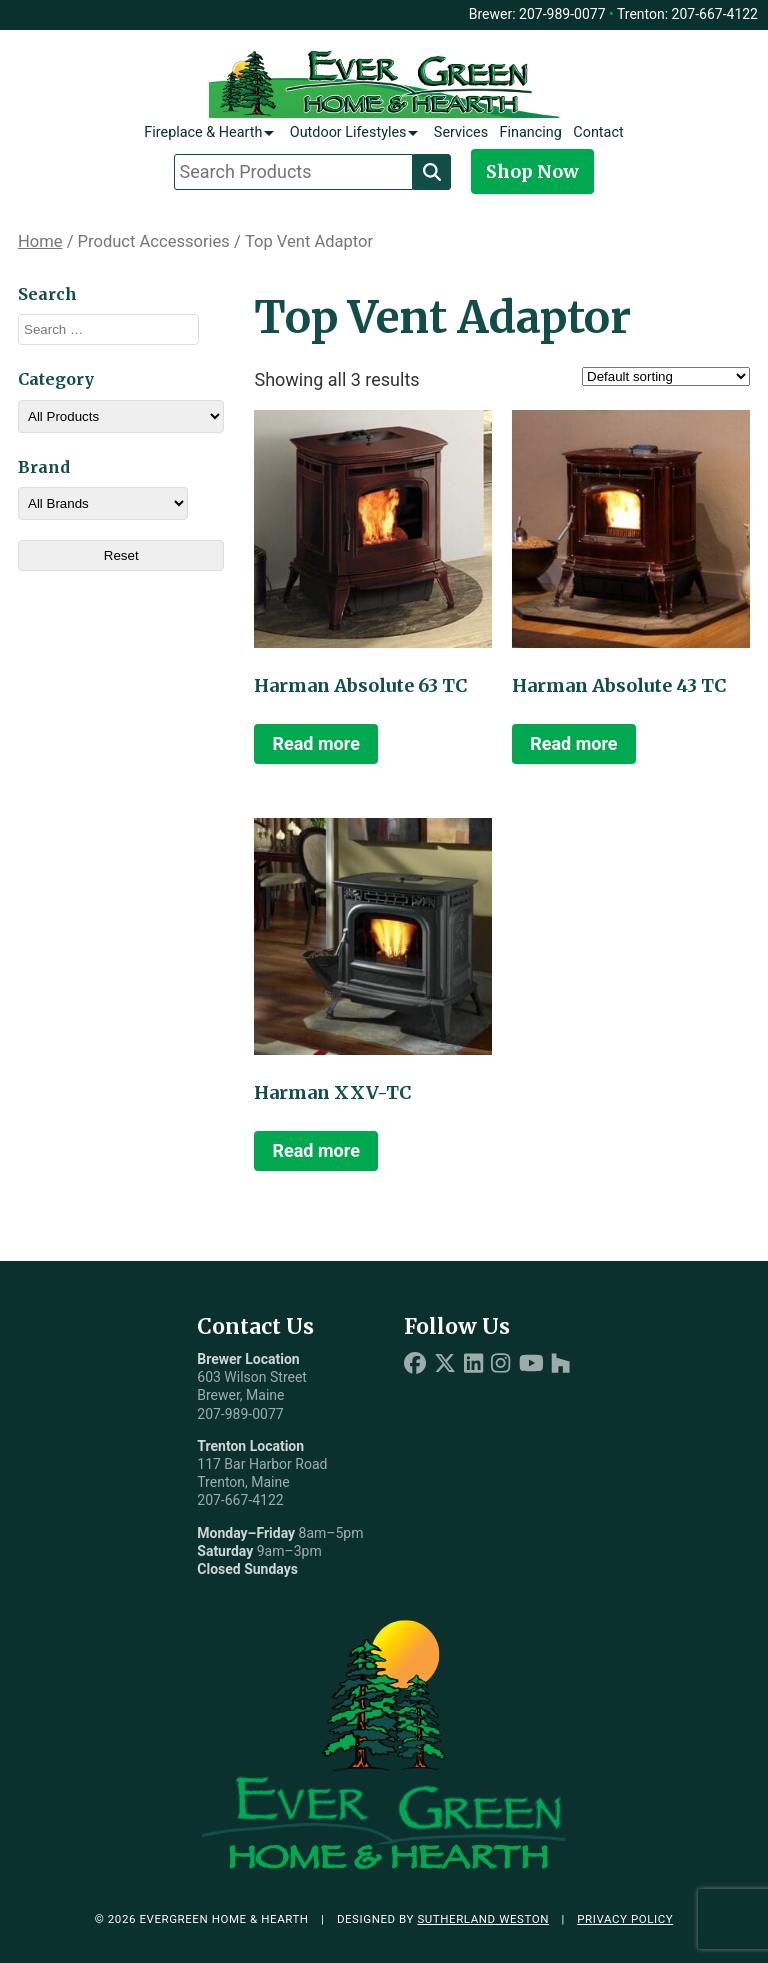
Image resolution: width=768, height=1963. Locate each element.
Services (461, 132)
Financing (531, 132)
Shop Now (532, 171)
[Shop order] (666, 376)
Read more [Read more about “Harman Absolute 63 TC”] (315, 743)
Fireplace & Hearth (203, 132)
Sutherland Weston (483, 1919)
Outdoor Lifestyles (348, 132)
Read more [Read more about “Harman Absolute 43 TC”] (573, 743)
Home (40, 241)
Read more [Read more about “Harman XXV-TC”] (315, 1150)
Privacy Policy (625, 1919)
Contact (598, 132)
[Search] (432, 172)
